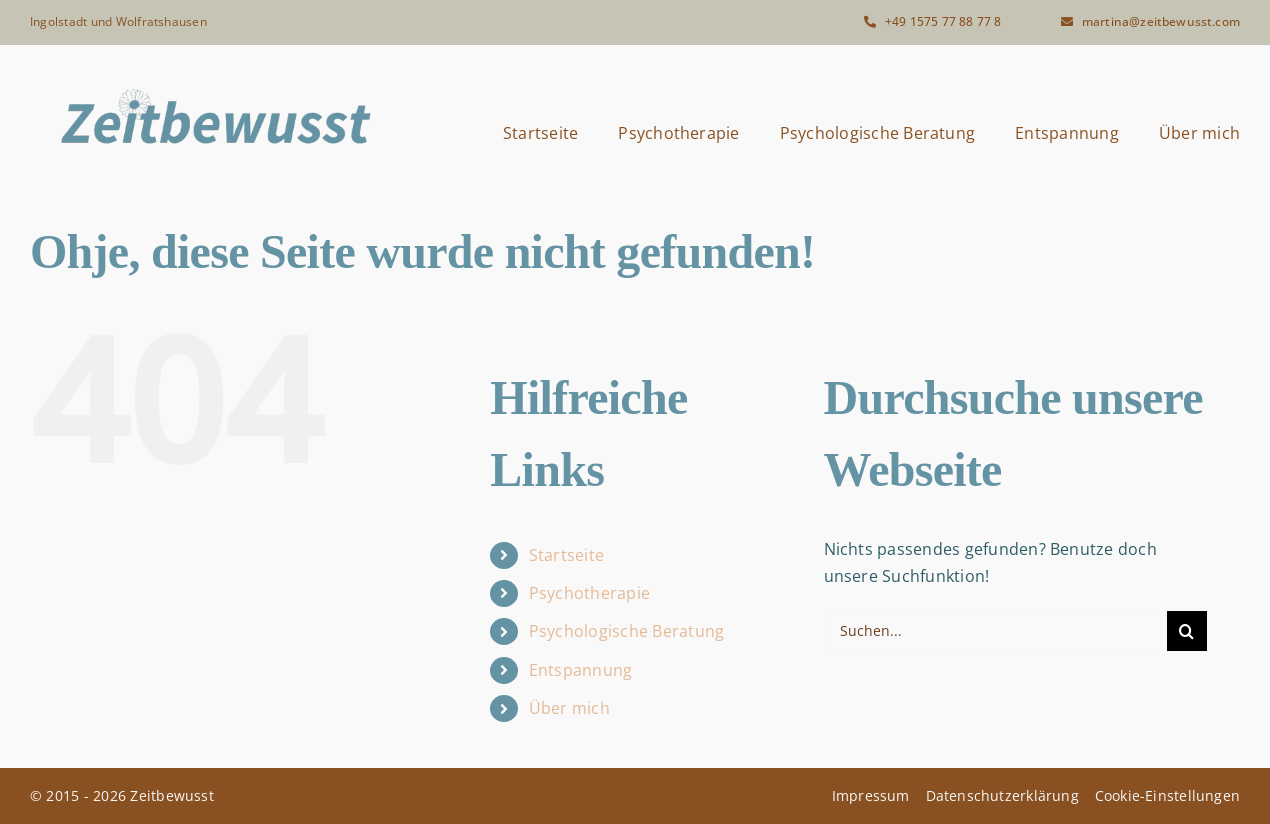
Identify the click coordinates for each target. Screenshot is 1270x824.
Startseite (566, 555)
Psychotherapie (589, 593)
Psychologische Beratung (627, 631)
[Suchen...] (995, 631)
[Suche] (1187, 631)
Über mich (569, 708)
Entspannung (581, 670)
